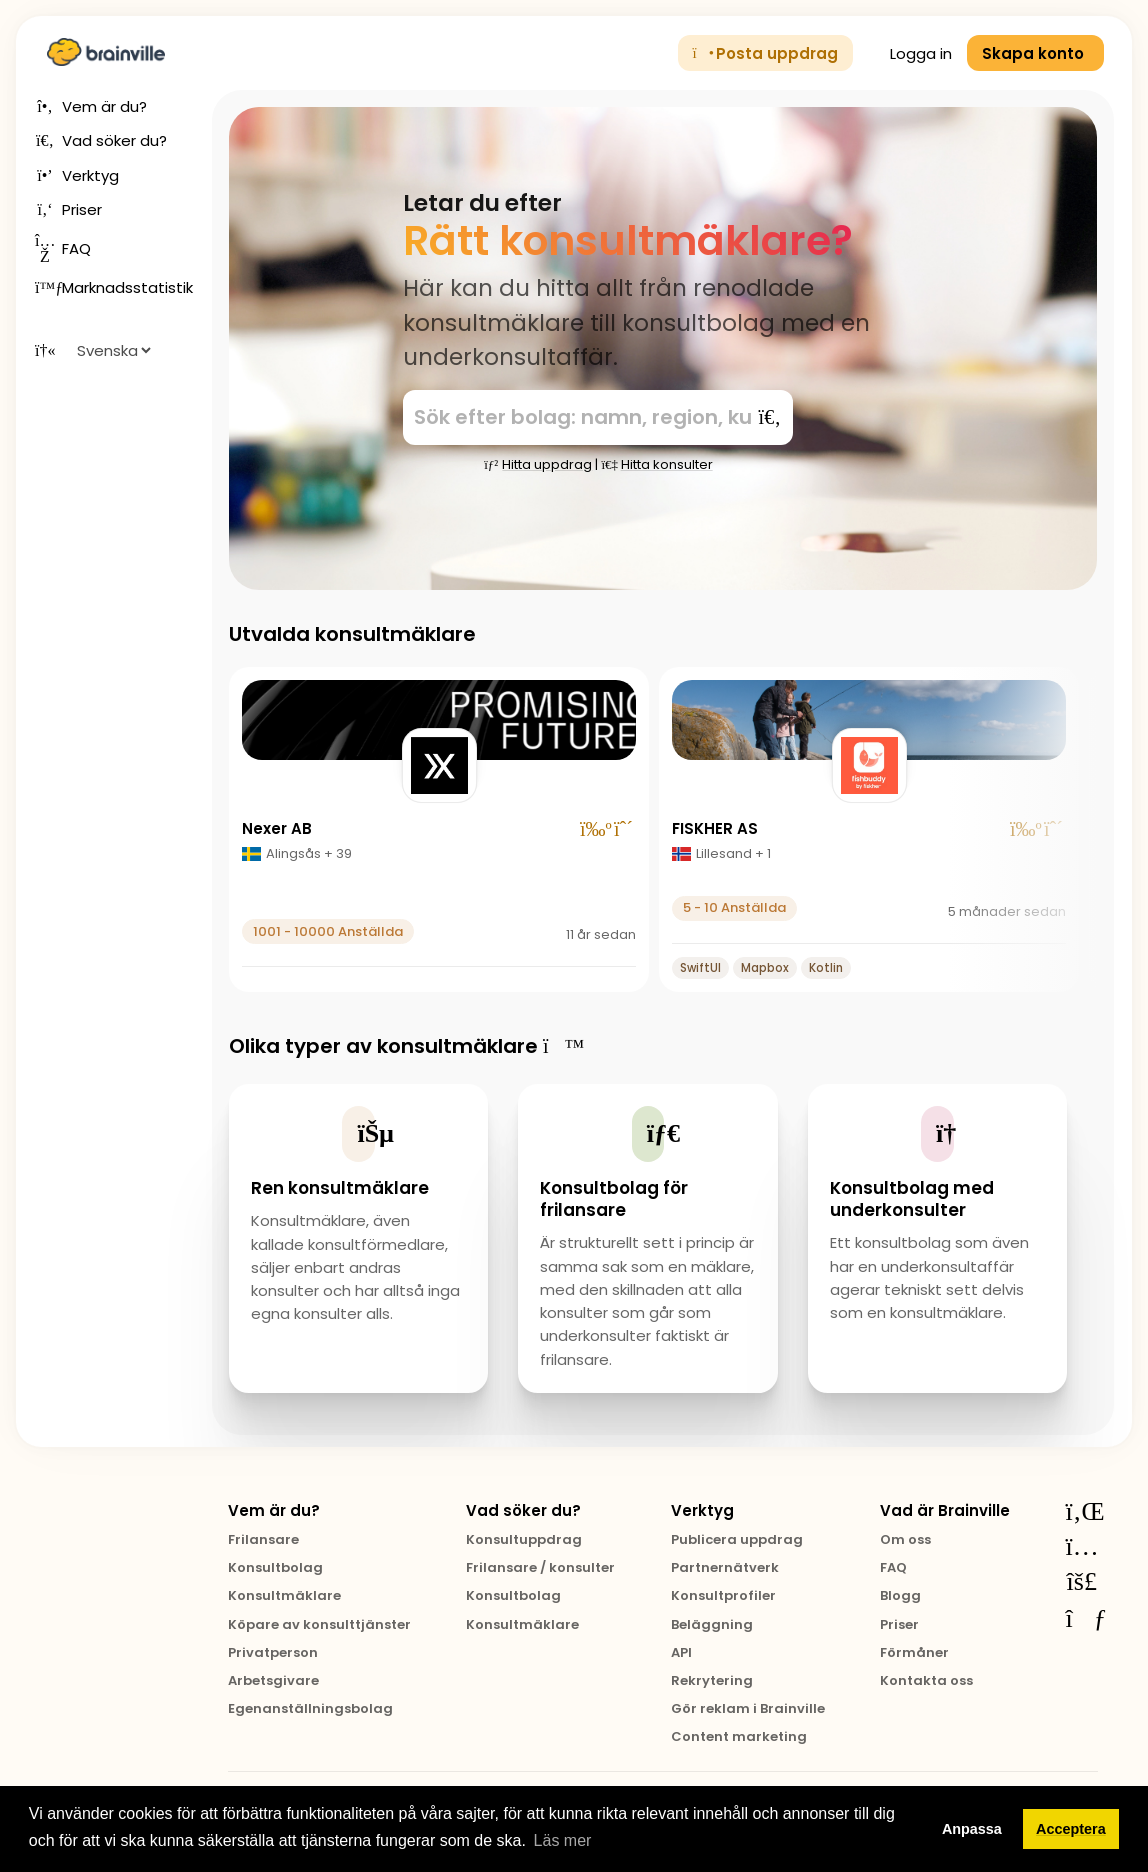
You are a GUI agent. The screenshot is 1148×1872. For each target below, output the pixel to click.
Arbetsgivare (273, 1680)
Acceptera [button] (1071, 1829)
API (681, 1652)
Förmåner (914, 1652)
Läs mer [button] (563, 1840)
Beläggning (712, 1624)
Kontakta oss (926, 1680)
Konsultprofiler (723, 1595)
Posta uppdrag (766, 53)
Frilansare (263, 1539)
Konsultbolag (275, 1567)
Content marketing (739, 1736)
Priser (899, 1624)
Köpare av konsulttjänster (319, 1624)
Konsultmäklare (284, 1595)
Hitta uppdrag (537, 464)
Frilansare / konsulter (540, 1567)
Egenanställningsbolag (310, 1708)
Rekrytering (712, 1680)
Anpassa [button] (972, 1829)
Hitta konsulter (656, 464)
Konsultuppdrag (524, 1539)
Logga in (910, 53)
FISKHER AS (715, 828)
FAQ (893, 1567)
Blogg (900, 1595)
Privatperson (273, 1652)
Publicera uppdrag (737, 1539)
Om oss (905, 1539)
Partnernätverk (725, 1567)
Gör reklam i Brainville (748, 1708)
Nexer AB (277, 828)
